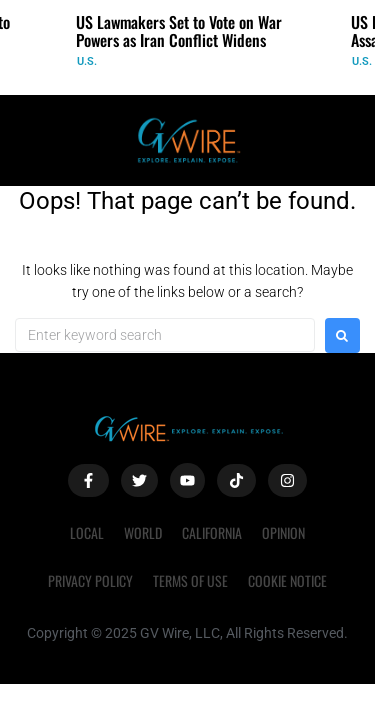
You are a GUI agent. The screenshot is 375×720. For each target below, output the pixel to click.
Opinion (283, 532)
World (143, 532)
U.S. (87, 61)
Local (87, 532)
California (212, 532)
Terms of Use (190, 580)
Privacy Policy (90, 580)
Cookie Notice (287, 580)
